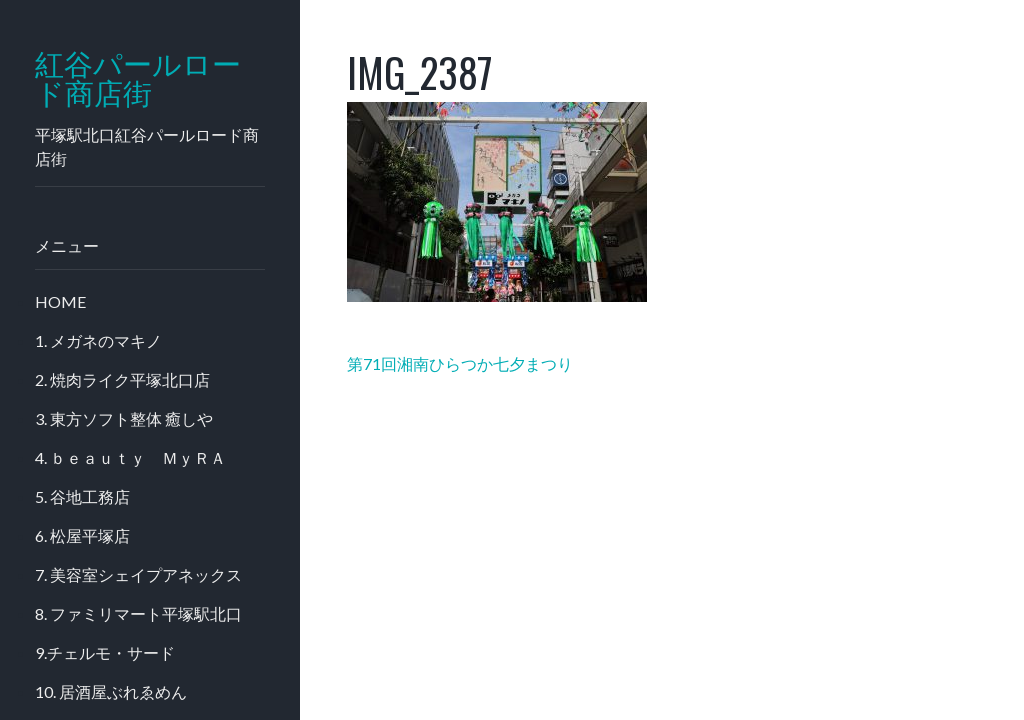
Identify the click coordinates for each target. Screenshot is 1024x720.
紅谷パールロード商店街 (138, 79)
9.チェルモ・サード (105, 652)
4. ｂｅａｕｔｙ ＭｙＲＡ (130, 457)
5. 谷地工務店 (82, 496)
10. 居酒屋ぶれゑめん (111, 691)
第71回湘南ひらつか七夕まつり (460, 363)
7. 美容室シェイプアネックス (138, 574)
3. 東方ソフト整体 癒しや (124, 418)
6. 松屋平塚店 (82, 535)
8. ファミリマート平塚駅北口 (138, 613)
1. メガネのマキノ (98, 340)
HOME (60, 301)
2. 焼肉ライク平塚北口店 (122, 379)
